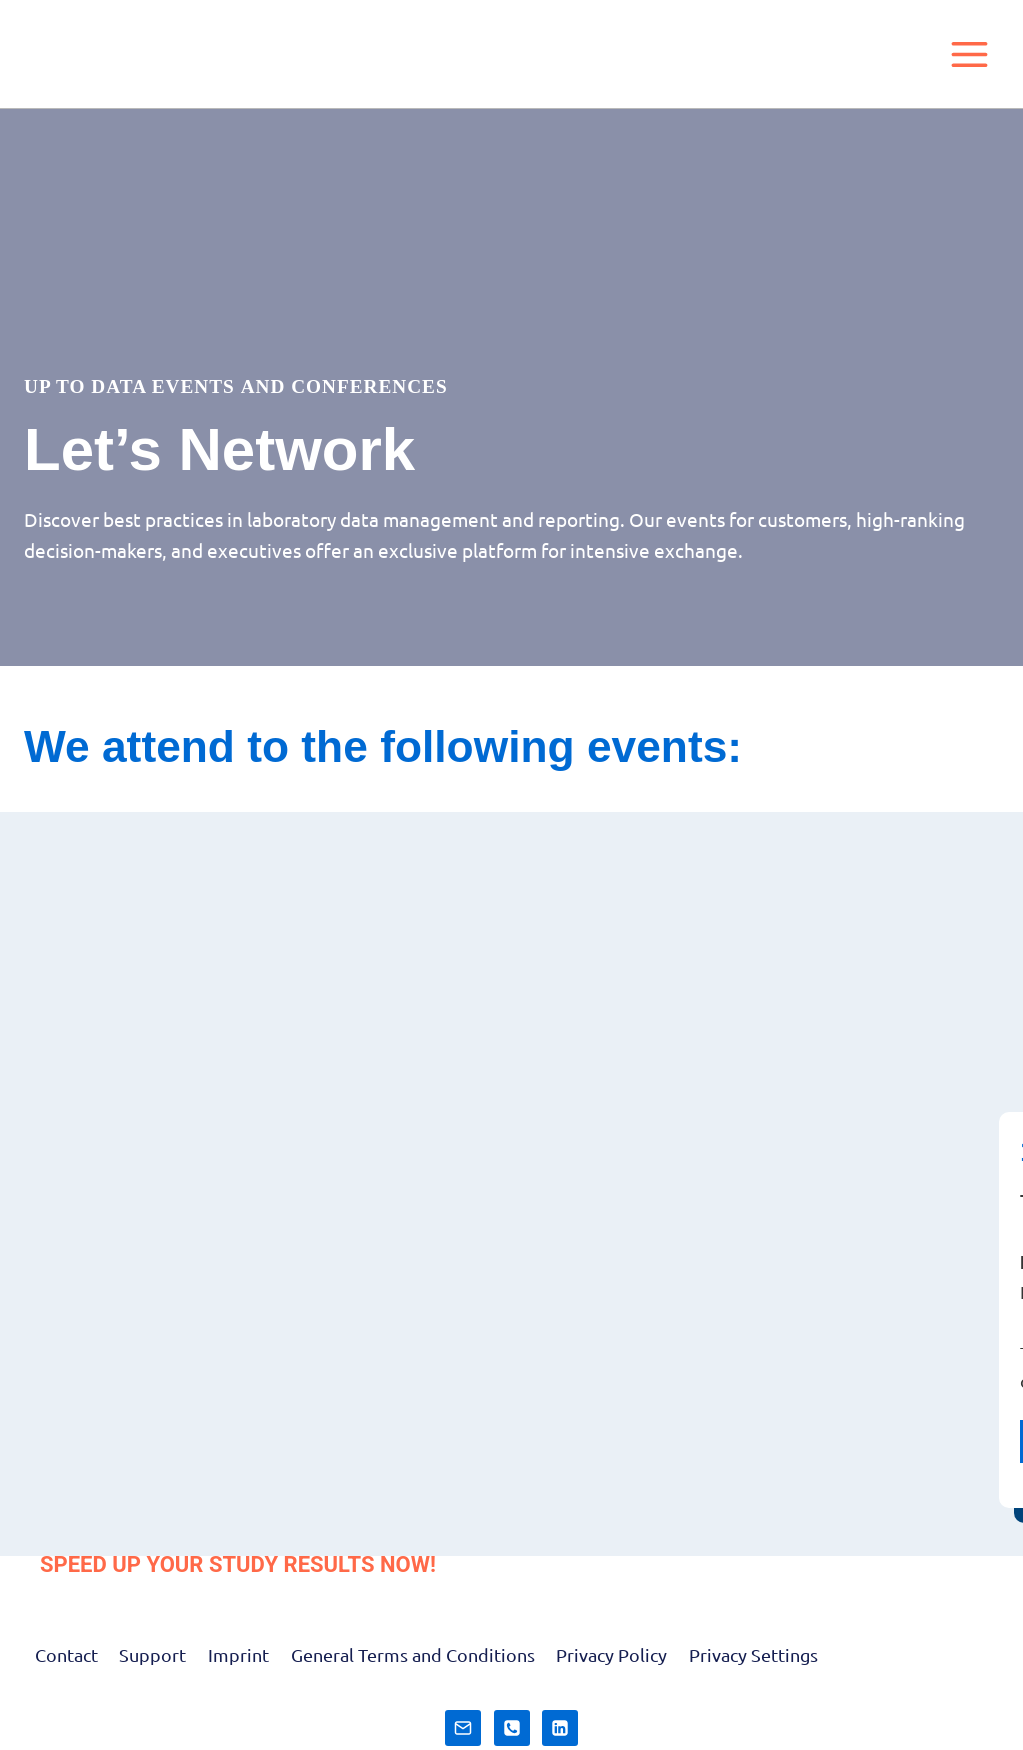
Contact (66, 1654)
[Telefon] (512, 1728)
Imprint (238, 1654)
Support (152, 1654)
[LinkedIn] (560, 1728)
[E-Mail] (463, 1728)
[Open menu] (969, 54)
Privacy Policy (611, 1654)
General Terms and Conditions (413, 1654)
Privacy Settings (753, 1654)
